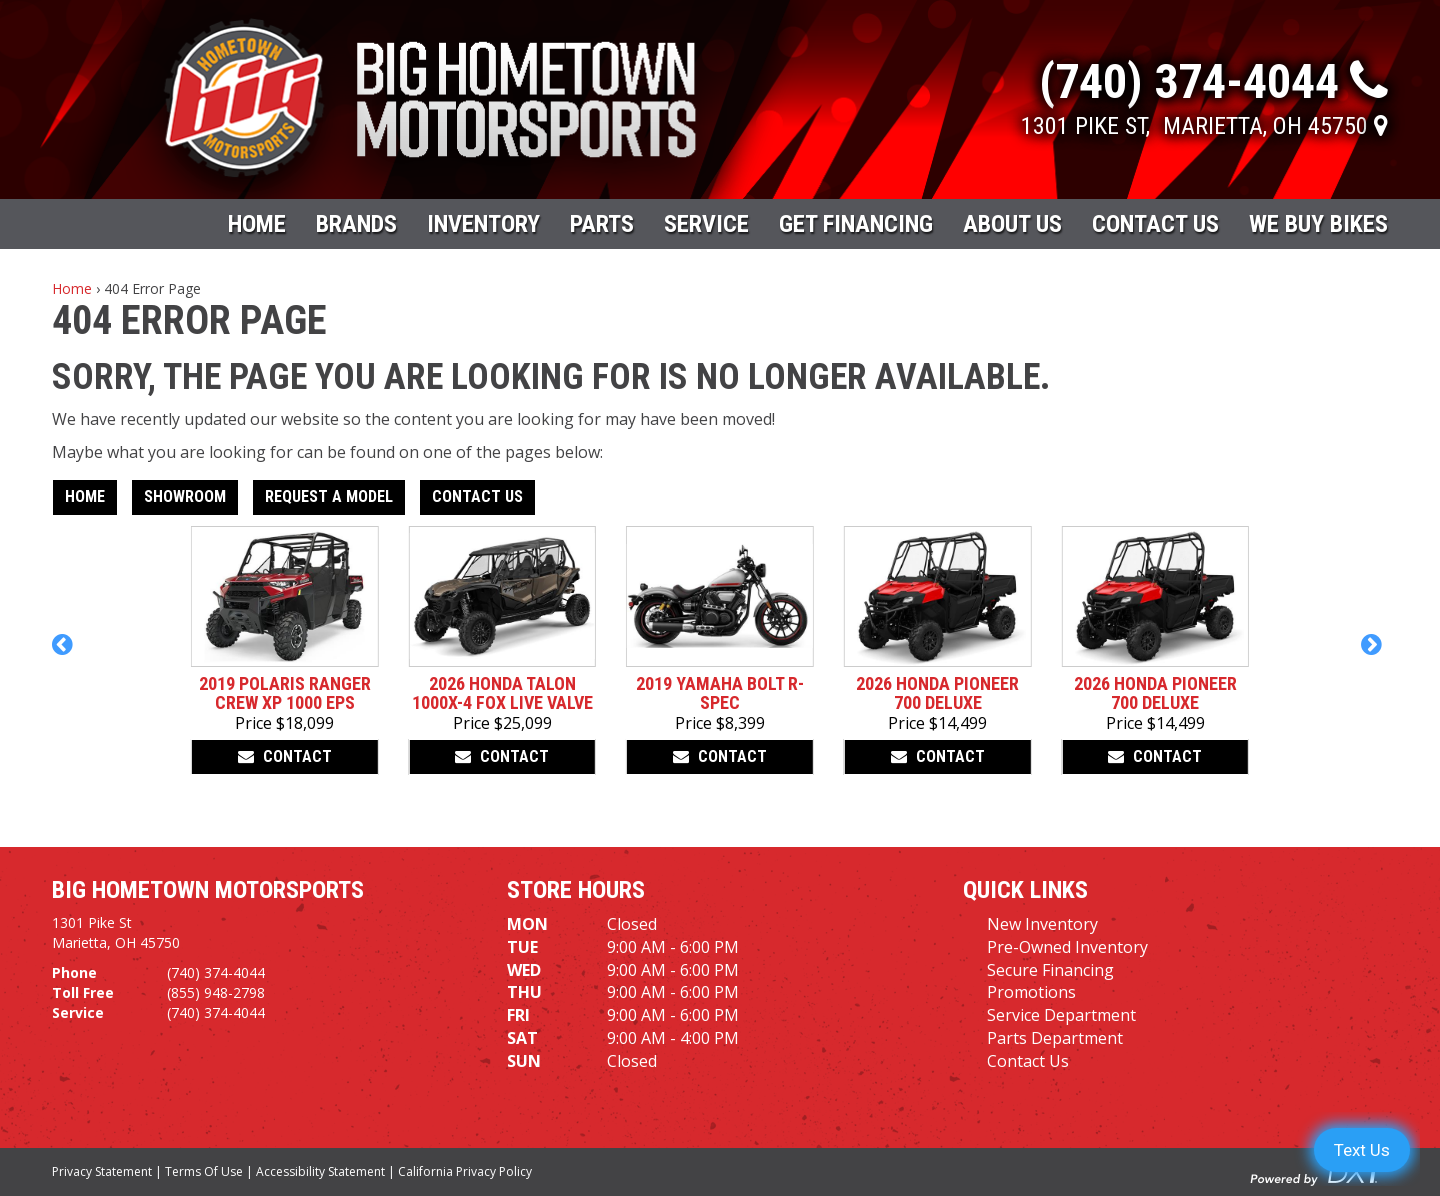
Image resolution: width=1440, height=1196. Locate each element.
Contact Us (1155, 224)
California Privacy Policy (465, 1171)
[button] (65, 654)
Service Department (1061, 1015)
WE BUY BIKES (1318, 224)
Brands (356, 224)
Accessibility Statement (320, 1171)
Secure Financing (1050, 970)
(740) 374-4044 (216, 972)
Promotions (1031, 992)
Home (257, 224)
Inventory (483, 224)
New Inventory (1042, 924)
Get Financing (856, 224)
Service (706, 224)
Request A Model (329, 496)
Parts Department (1055, 1038)
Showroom (185, 496)
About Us (1012, 224)
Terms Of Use (204, 1171)
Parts (602, 224)
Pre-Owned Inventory (1067, 947)
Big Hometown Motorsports (208, 890)
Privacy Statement (102, 1171)
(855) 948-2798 (216, 992)
